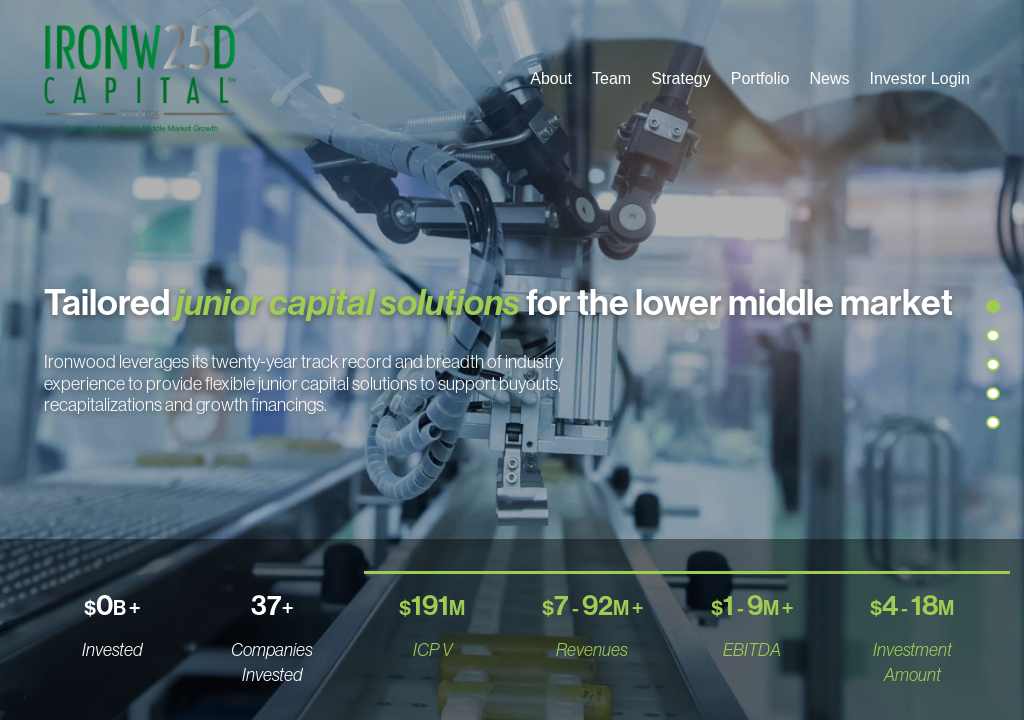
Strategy (681, 78)
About (551, 78)
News (829, 78)
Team (611, 78)
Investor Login (919, 78)
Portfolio (760, 78)
